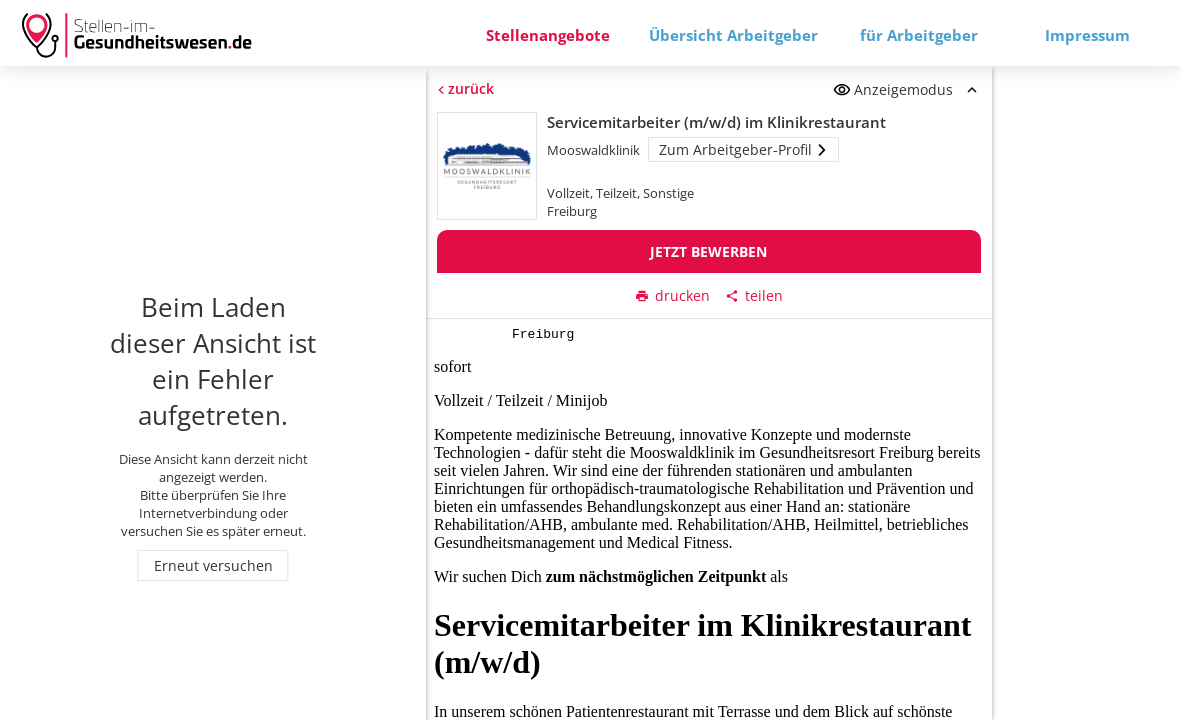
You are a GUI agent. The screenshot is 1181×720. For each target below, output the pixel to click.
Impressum (1087, 35)
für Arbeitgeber (919, 35)
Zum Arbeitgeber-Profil (744, 149)
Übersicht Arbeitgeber (733, 35)
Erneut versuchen (213, 565)
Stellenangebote (548, 35)
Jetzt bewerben (709, 251)
